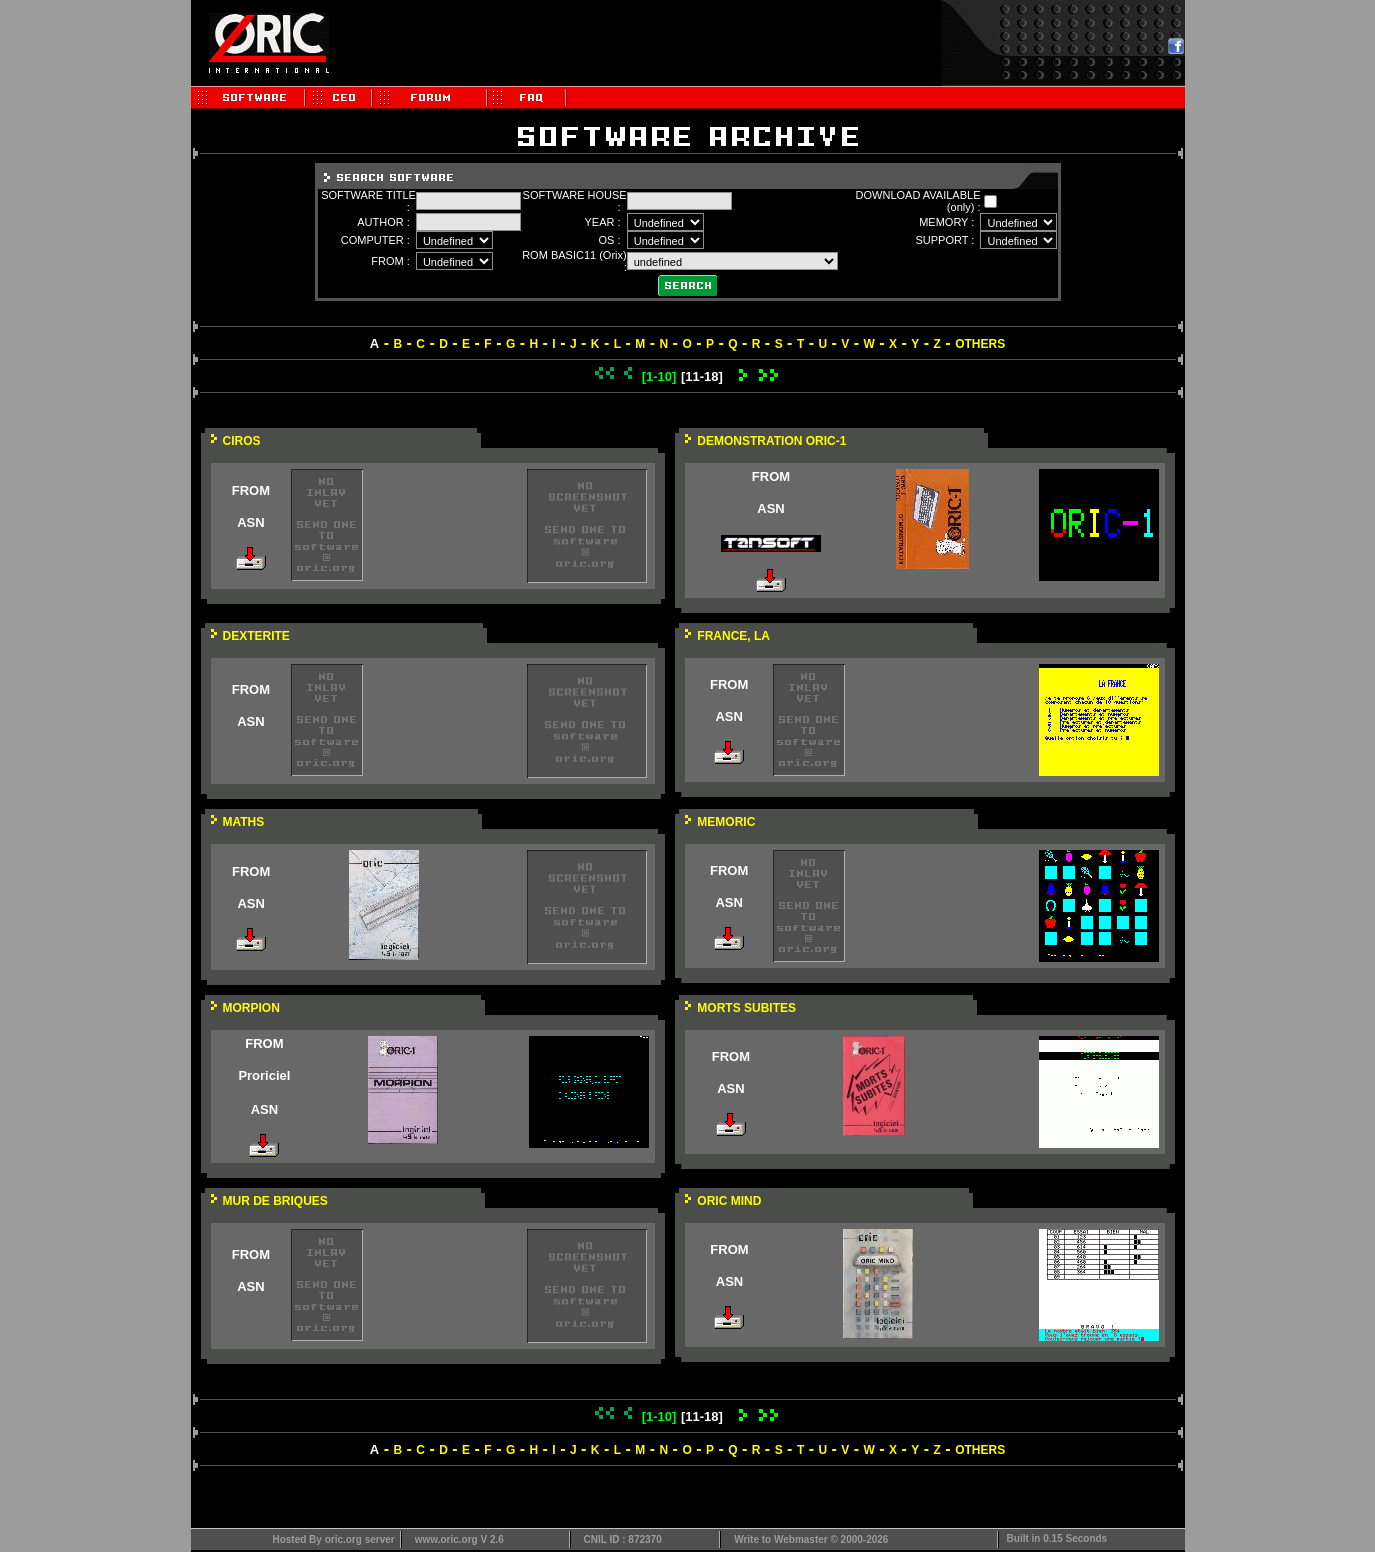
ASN (250, 522)
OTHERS (980, 344)
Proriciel (264, 1075)
